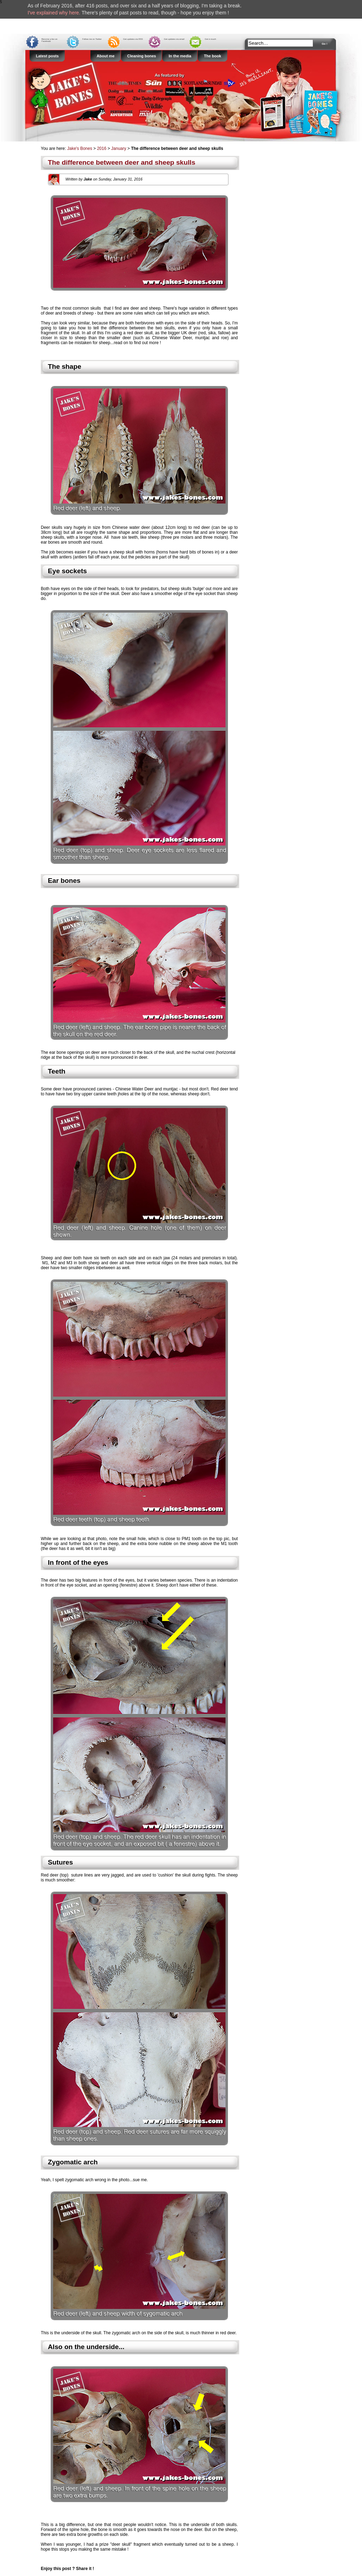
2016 (102, 148)
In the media (180, 56)
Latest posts (47, 56)
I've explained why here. (54, 12)
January (118, 148)
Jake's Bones (80, 148)
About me (106, 56)
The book (212, 56)
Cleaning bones (141, 56)
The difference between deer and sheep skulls (121, 162)
